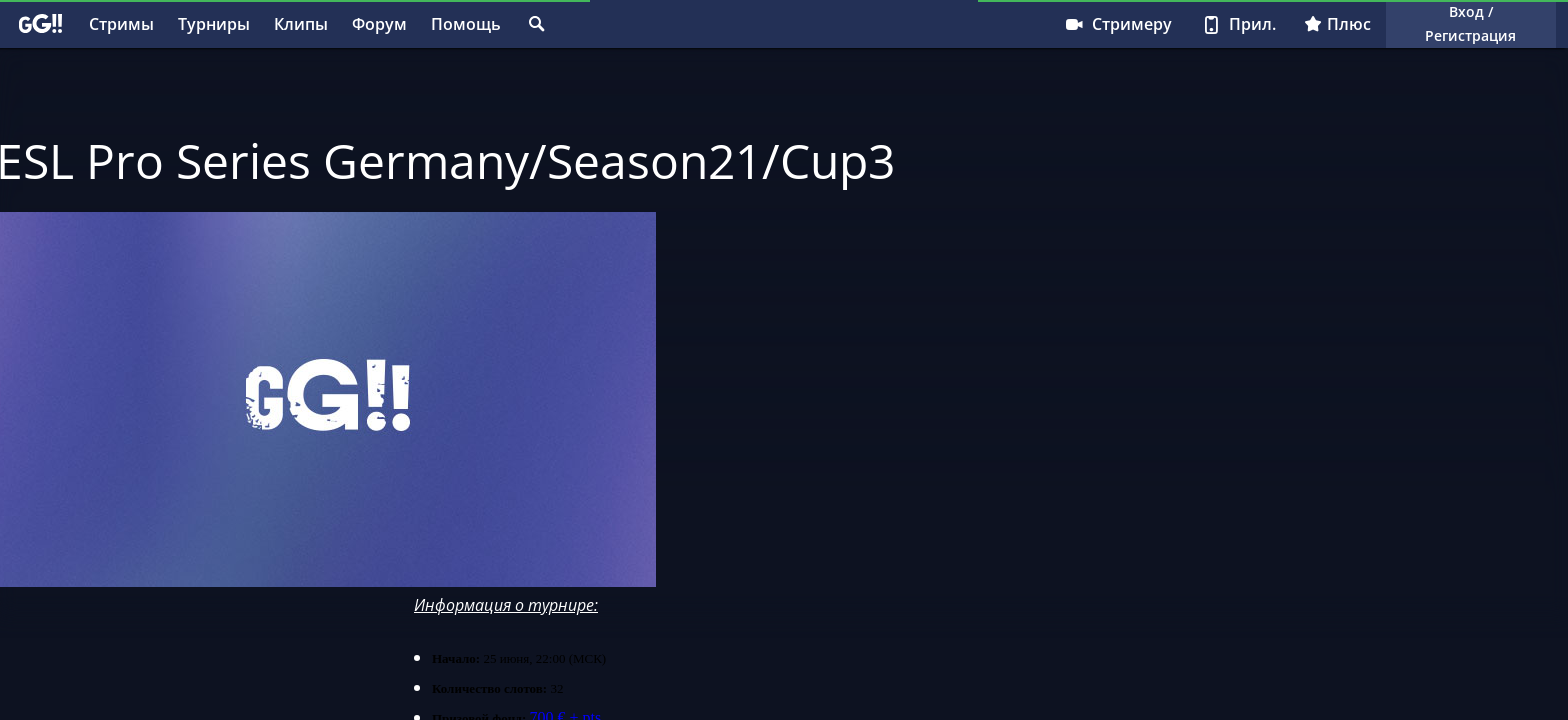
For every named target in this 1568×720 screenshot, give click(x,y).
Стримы (121, 24)
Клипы (301, 24)
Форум (379, 24)
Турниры (214, 24)
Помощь (466, 24)
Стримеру (1117, 24)
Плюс (1337, 24)
